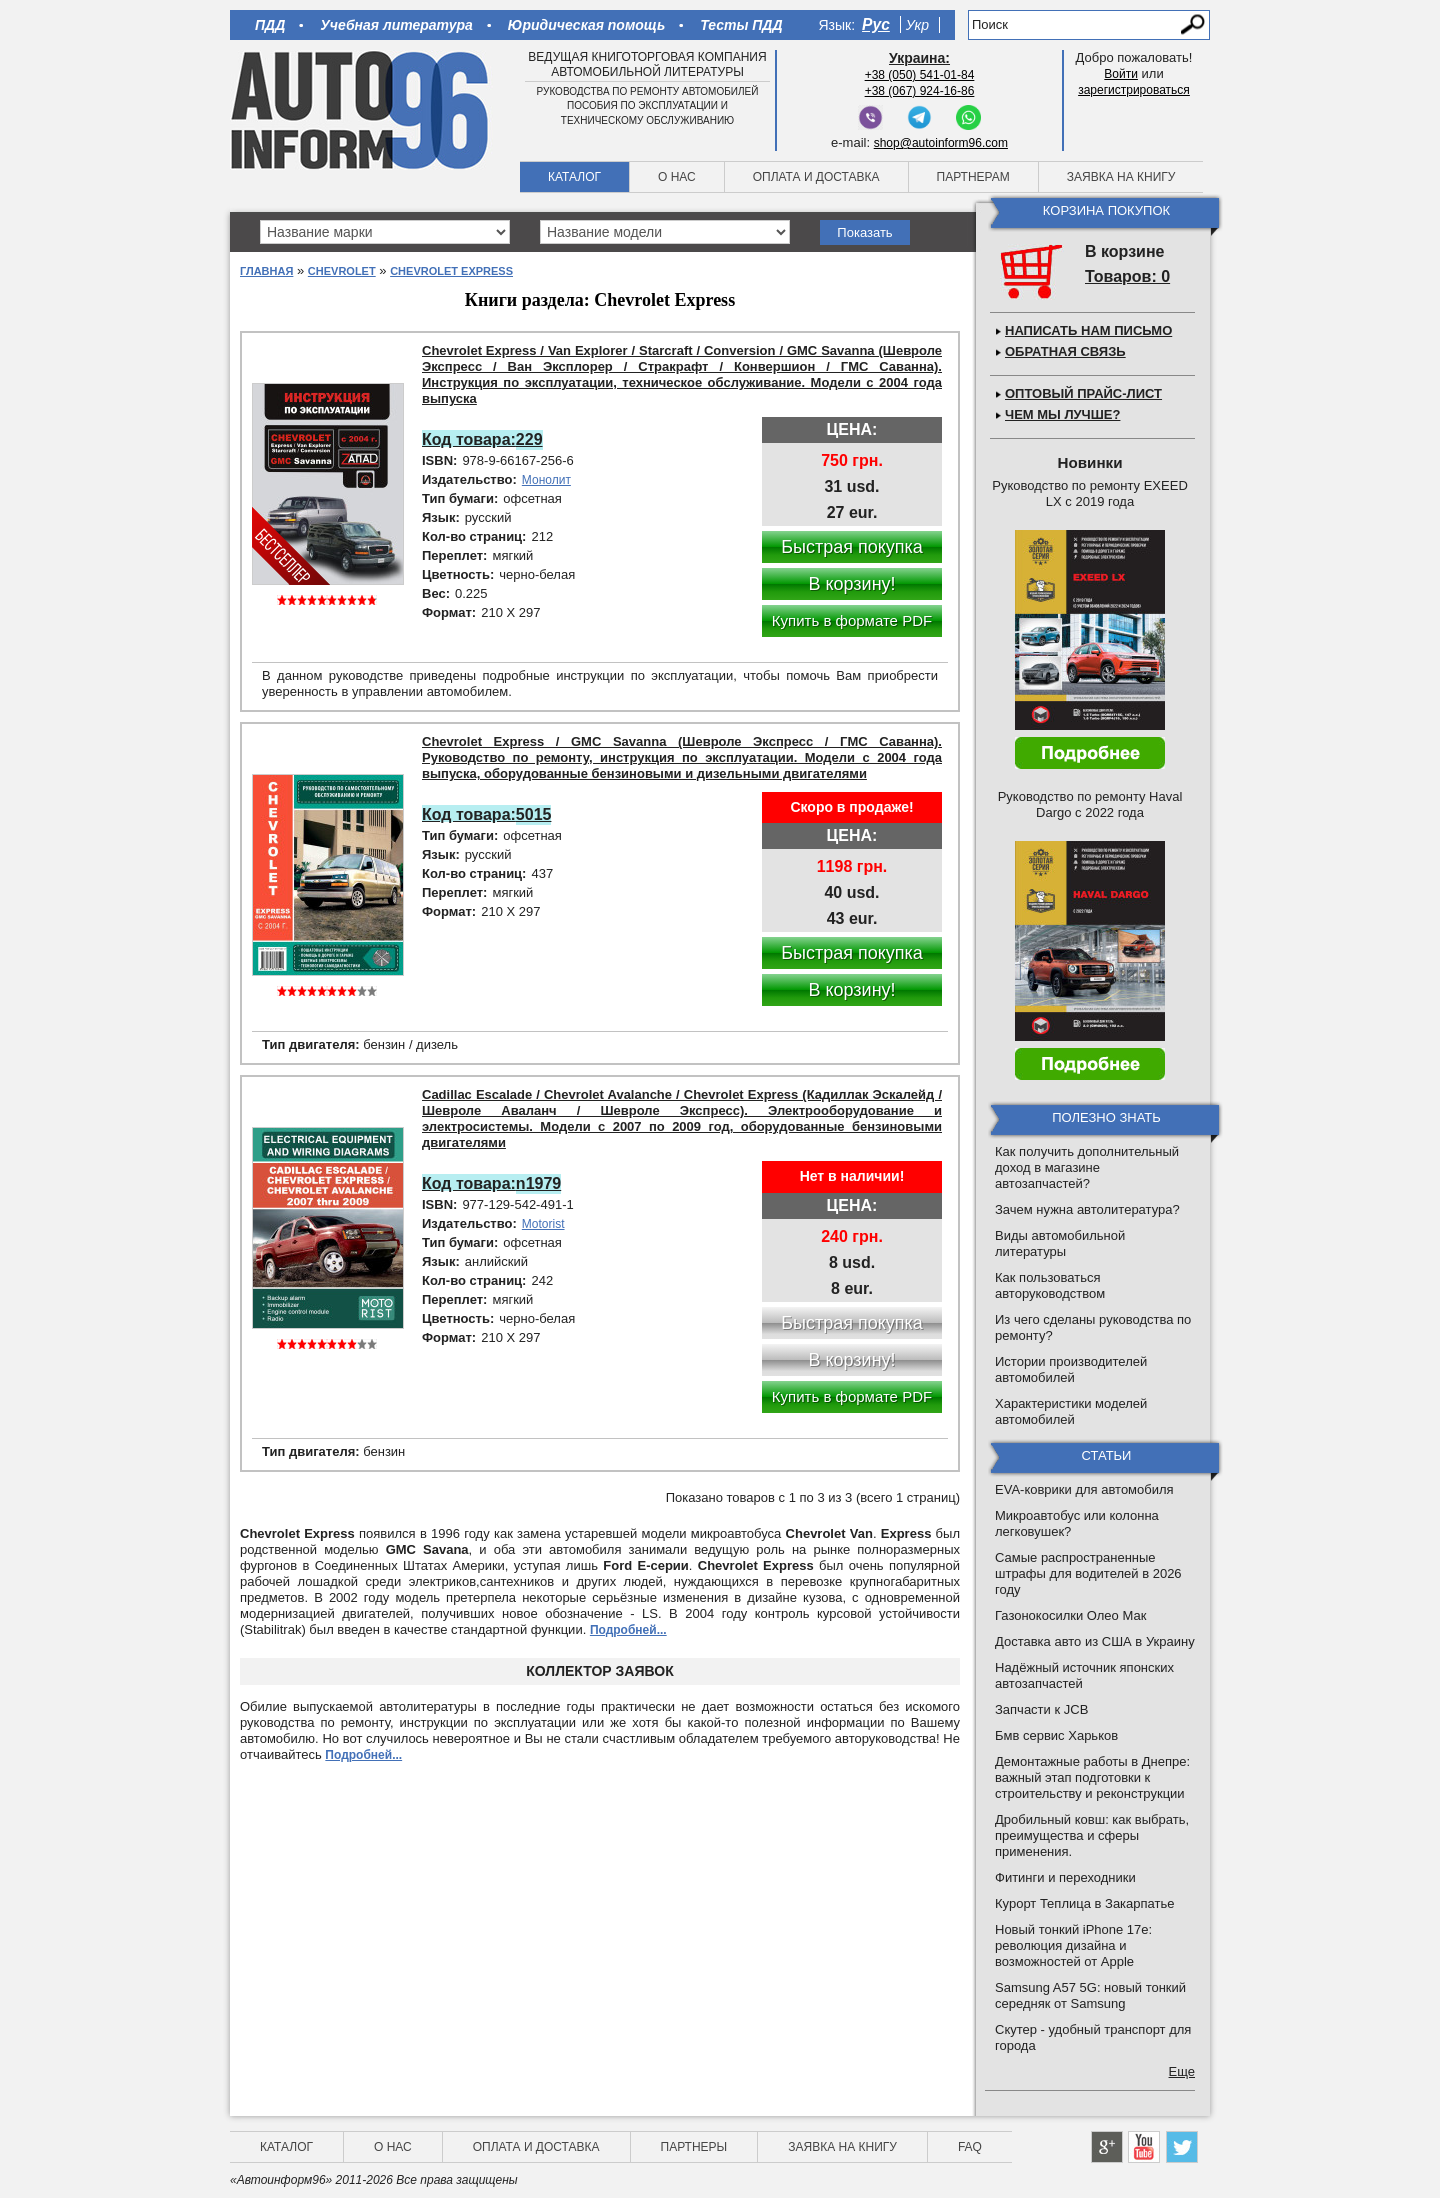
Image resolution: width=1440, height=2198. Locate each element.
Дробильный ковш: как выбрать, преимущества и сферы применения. (1092, 1835)
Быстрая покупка (852, 547)
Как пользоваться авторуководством (1050, 1285)
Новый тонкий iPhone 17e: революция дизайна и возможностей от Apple (1073, 1945)
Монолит (546, 480)
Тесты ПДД (741, 25)
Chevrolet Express (451, 271)
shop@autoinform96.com (941, 143)
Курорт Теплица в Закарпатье (1085, 1903)
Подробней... (628, 1630)
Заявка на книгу (1121, 177)
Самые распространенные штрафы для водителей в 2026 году (1088, 1573)
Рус (876, 24)
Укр (917, 25)
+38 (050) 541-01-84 (920, 75)
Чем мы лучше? (1062, 414)
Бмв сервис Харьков (1056, 1735)
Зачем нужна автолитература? (1087, 1209)
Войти (1121, 74)
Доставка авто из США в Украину (1095, 1641)
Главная (266, 271)
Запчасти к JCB (1041, 1709)
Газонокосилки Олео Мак (1070, 1615)
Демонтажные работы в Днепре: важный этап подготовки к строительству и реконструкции (1092, 1777)
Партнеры (694, 2147)
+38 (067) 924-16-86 (920, 91)
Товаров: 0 (1127, 276)
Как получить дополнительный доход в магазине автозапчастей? (1087, 1167)
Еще (1182, 2071)
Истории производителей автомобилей (1071, 1369)
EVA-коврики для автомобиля (1084, 1489)
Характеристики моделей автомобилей (1071, 1411)
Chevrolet (342, 271)
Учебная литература (396, 25)
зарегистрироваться (1134, 90)
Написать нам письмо (1088, 330)
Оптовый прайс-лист (1083, 393)
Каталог (574, 177)
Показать (864, 232)
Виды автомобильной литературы (1060, 1243)
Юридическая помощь (586, 25)
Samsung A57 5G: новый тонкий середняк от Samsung (1090, 1995)
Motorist (543, 1224)
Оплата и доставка (816, 177)
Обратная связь (1065, 351)
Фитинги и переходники (1065, 1877)
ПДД (270, 25)
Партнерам (973, 177)
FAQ (970, 2147)
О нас (677, 177)
